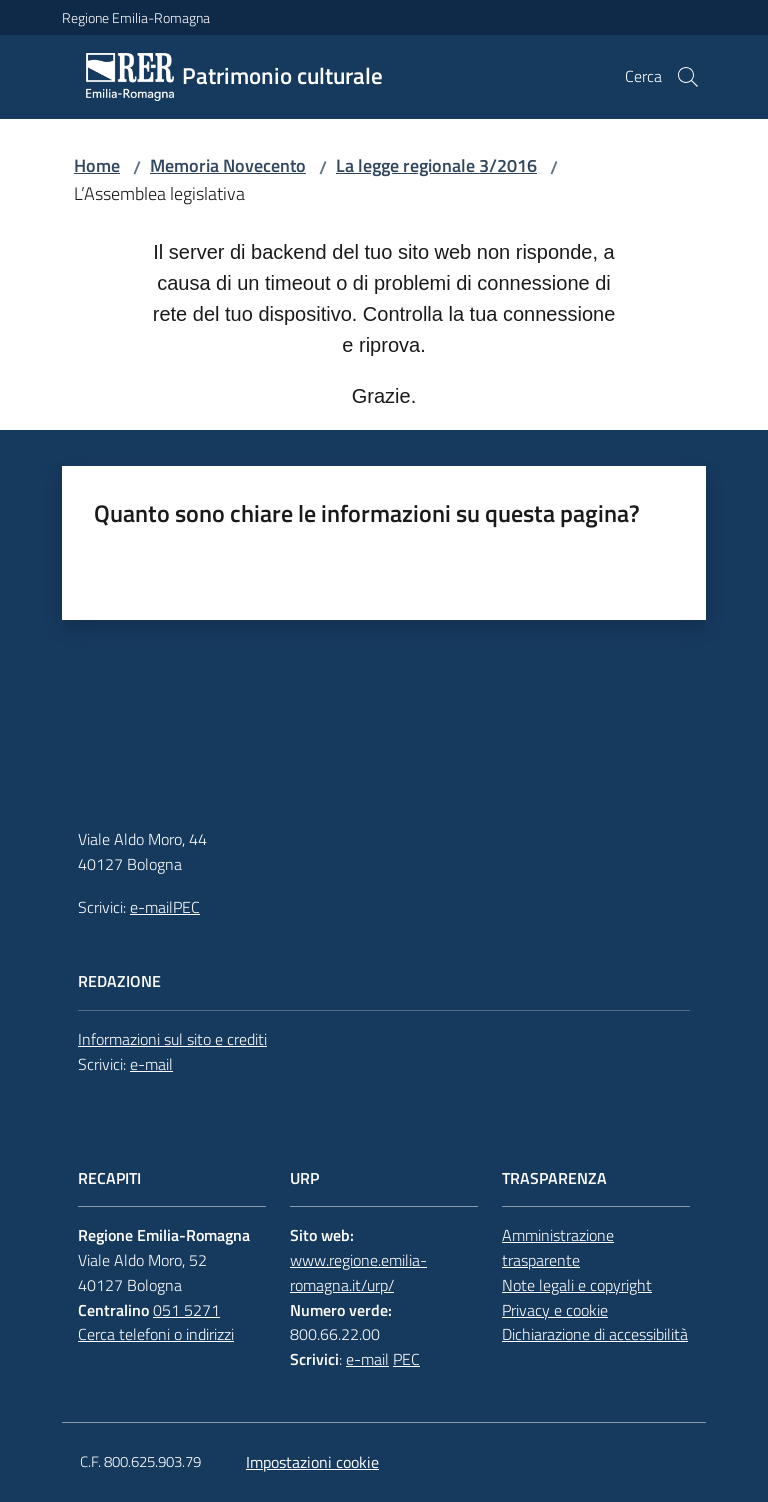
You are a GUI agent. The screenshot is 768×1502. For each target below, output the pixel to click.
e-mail (151, 907)
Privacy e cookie (555, 1310)
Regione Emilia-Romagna (136, 17)
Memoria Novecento (228, 165)
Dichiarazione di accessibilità (595, 1334)
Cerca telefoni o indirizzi (156, 1334)
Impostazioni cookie (312, 1462)
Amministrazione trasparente (558, 1247)
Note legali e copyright (577, 1285)
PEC (186, 907)
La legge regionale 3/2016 (436, 165)
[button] (688, 77)
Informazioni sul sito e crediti (172, 1039)
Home (97, 165)
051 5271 (186, 1310)
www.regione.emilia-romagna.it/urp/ (358, 1272)
